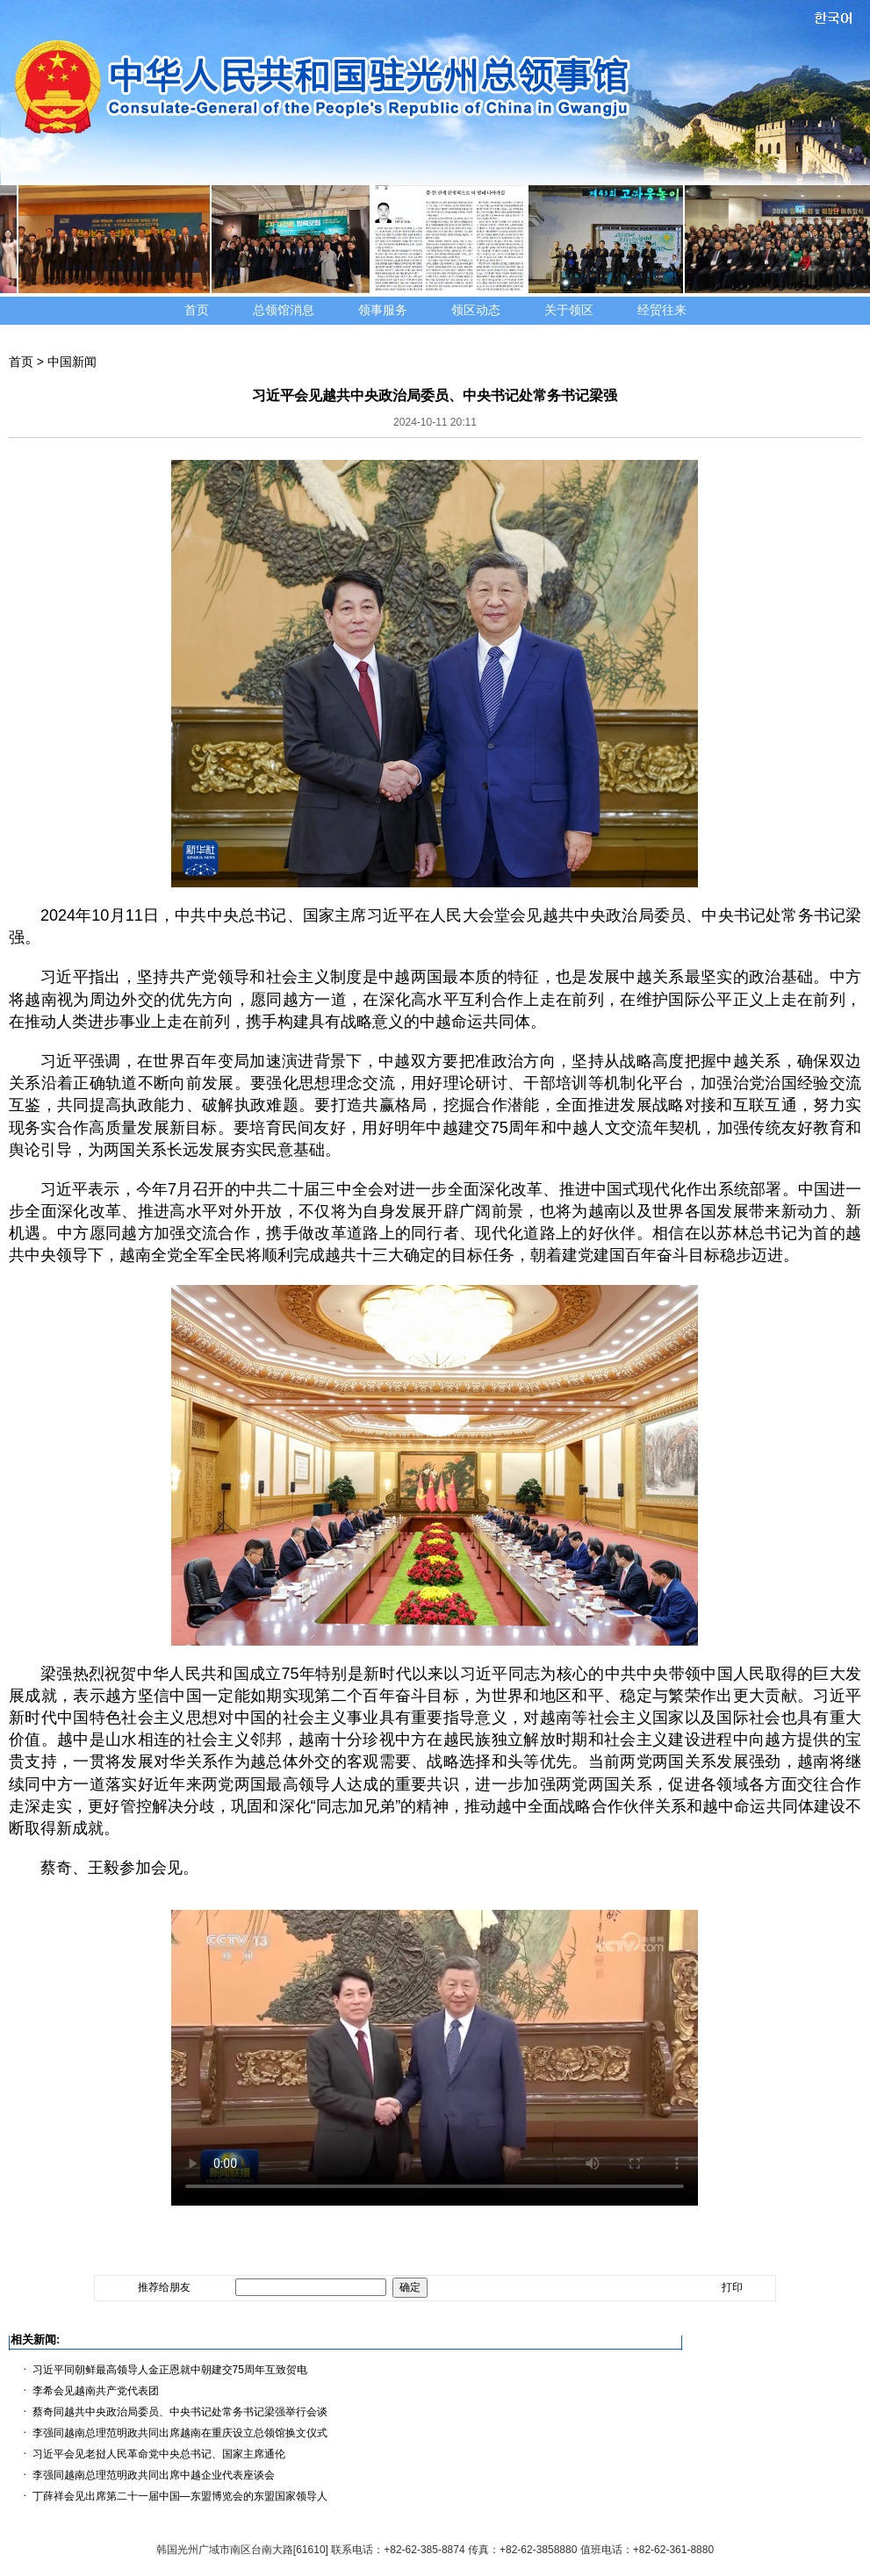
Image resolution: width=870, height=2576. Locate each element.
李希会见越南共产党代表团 (95, 2391)
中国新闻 (72, 362)
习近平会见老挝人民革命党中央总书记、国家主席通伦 (158, 2454)
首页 (196, 310)
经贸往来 (662, 310)
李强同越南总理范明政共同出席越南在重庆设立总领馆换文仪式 (179, 2433)
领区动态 (475, 310)
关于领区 (568, 310)
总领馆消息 (283, 310)
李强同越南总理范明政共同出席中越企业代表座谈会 (153, 2475)
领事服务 (382, 310)
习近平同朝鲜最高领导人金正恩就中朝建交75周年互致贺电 (169, 2370)
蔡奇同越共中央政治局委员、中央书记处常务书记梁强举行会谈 (179, 2412)
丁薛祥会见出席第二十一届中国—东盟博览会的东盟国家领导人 (179, 2496)
